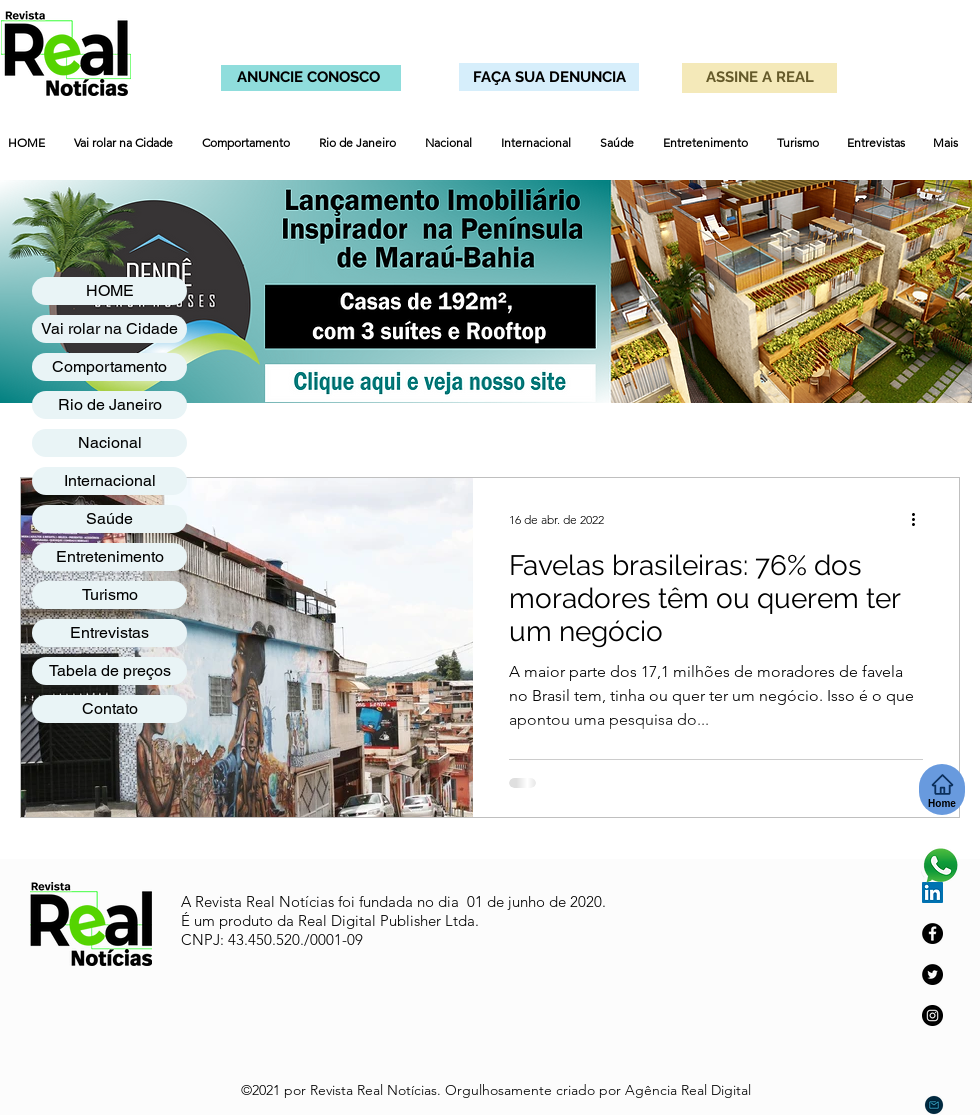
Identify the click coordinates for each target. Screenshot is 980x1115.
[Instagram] (932, 1015)
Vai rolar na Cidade (109, 328)
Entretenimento (110, 556)
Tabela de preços (110, 670)
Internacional (110, 480)
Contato (110, 708)
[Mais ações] (920, 519)
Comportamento (109, 366)
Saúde (109, 518)
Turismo (110, 594)
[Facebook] (932, 933)
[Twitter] (932, 974)
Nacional (110, 442)
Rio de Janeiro (110, 404)
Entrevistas (109, 632)
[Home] (942, 789)
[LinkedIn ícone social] (932, 892)
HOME (110, 290)
